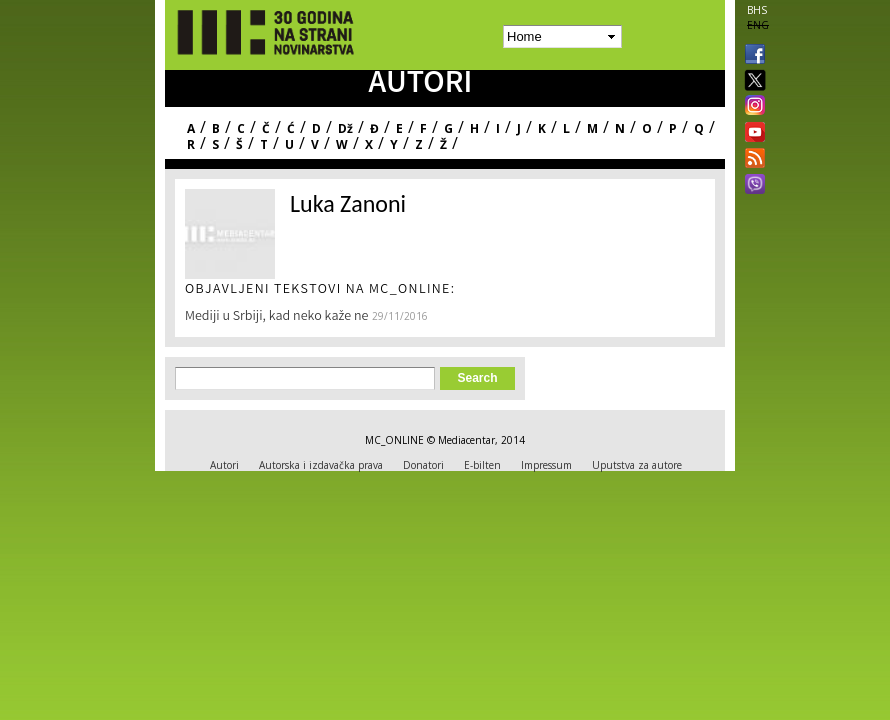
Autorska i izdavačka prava (321, 465)
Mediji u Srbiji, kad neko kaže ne (276, 317)
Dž (345, 128)
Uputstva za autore (637, 465)
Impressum (546, 465)
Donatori (423, 465)
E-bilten (482, 465)
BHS (757, 10)
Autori (224, 465)
